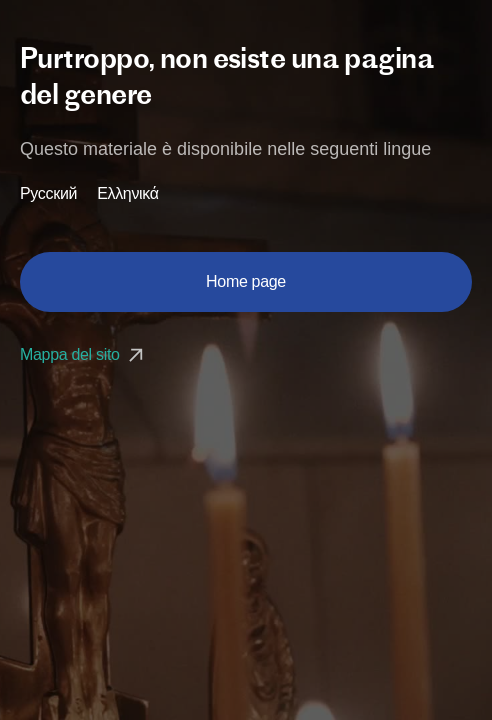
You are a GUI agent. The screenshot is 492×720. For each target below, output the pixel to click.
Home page (246, 281)
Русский (48, 194)
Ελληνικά (128, 194)
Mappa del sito (84, 354)
